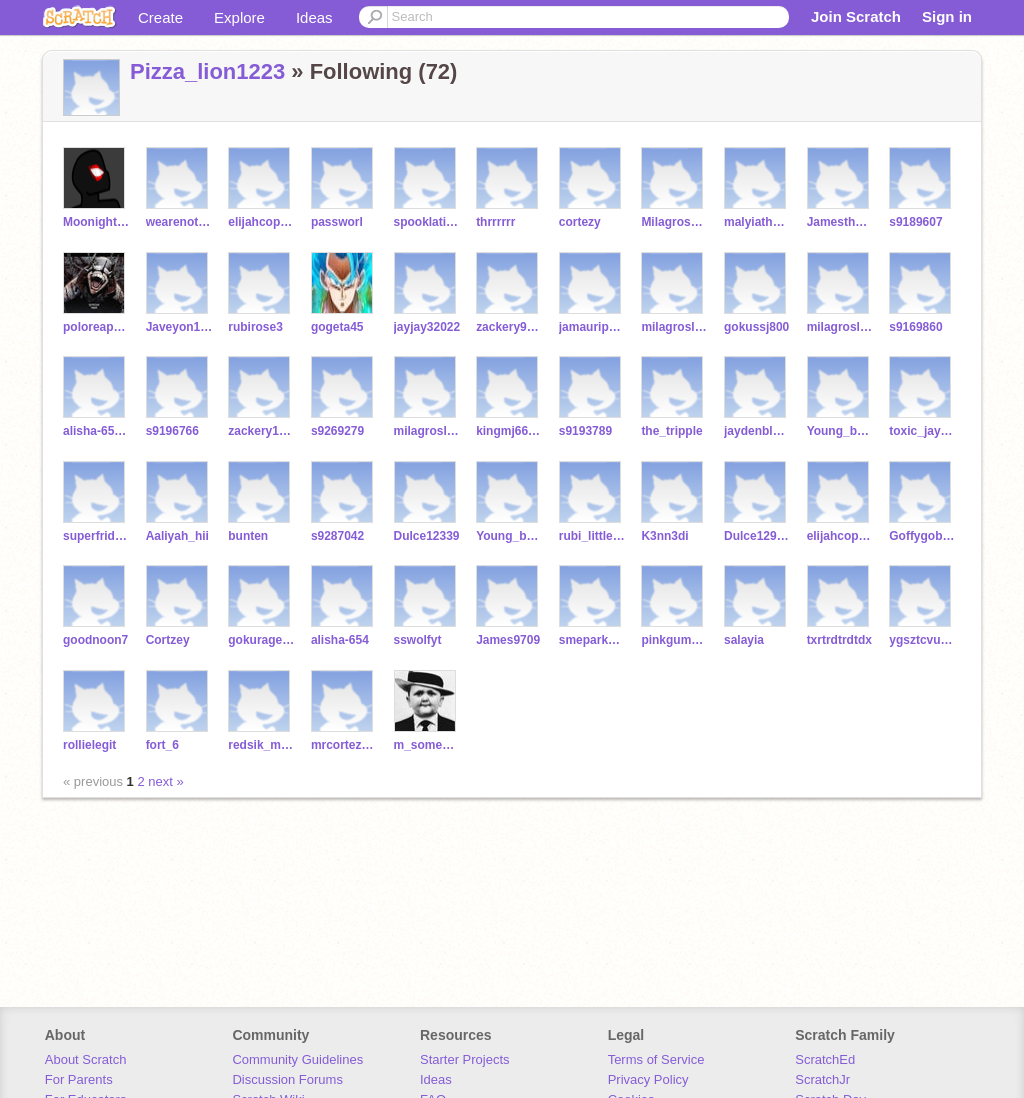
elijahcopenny (840, 536)
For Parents (79, 1079)
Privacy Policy (648, 1079)
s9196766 (172, 431)
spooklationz (427, 222)
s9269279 (337, 431)
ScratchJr (822, 1079)
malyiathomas (757, 222)
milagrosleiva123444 (674, 327)
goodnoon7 (95, 640)
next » (165, 781)
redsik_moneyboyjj (261, 745)
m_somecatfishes (427, 745)
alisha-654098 (96, 431)
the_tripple (671, 431)
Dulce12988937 (757, 536)
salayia (744, 640)
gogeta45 (337, 327)
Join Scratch (856, 16)
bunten (248, 536)
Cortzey (168, 640)
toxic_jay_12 (922, 431)
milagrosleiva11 (840, 327)
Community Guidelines (297, 1059)
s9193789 (585, 431)
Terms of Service (656, 1059)
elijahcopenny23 (261, 222)
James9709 (508, 640)
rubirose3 (255, 327)
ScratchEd (825, 1059)
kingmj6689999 (509, 431)
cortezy (580, 222)
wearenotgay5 (179, 222)
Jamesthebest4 (840, 222)
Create (160, 17)
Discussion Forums (287, 1079)
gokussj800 (756, 327)
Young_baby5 (509, 536)
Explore (239, 17)
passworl (337, 222)
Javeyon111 (179, 327)
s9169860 (915, 327)
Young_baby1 (840, 431)
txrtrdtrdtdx (839, 640)
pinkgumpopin (674, 640)
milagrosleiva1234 (427, 431)
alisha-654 (340, 640)
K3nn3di (664, 536)
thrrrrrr (495, 222)
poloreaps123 (96, 327)
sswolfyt (418, 640)
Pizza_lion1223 (207, 71)
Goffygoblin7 (922, 536)
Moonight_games (96, 222)
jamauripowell (592, 327)
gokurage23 (261, 640)
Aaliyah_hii (177, 536)
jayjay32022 (427, 327)
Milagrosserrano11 (674, 222)
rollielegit (89, 745)
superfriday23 (96, 536)
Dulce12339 (427, 536)
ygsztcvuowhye (922, 640)
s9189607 (915, 222)
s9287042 (337, 536)
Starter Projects (465, 1059)
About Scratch (86, 1059)
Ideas (314, 17)
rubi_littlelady (592, 536)
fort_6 (162, 745)
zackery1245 (261, 431)
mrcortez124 (344, 745)
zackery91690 (509, 327)
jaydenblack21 (757, 431)
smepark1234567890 (592, 640)
